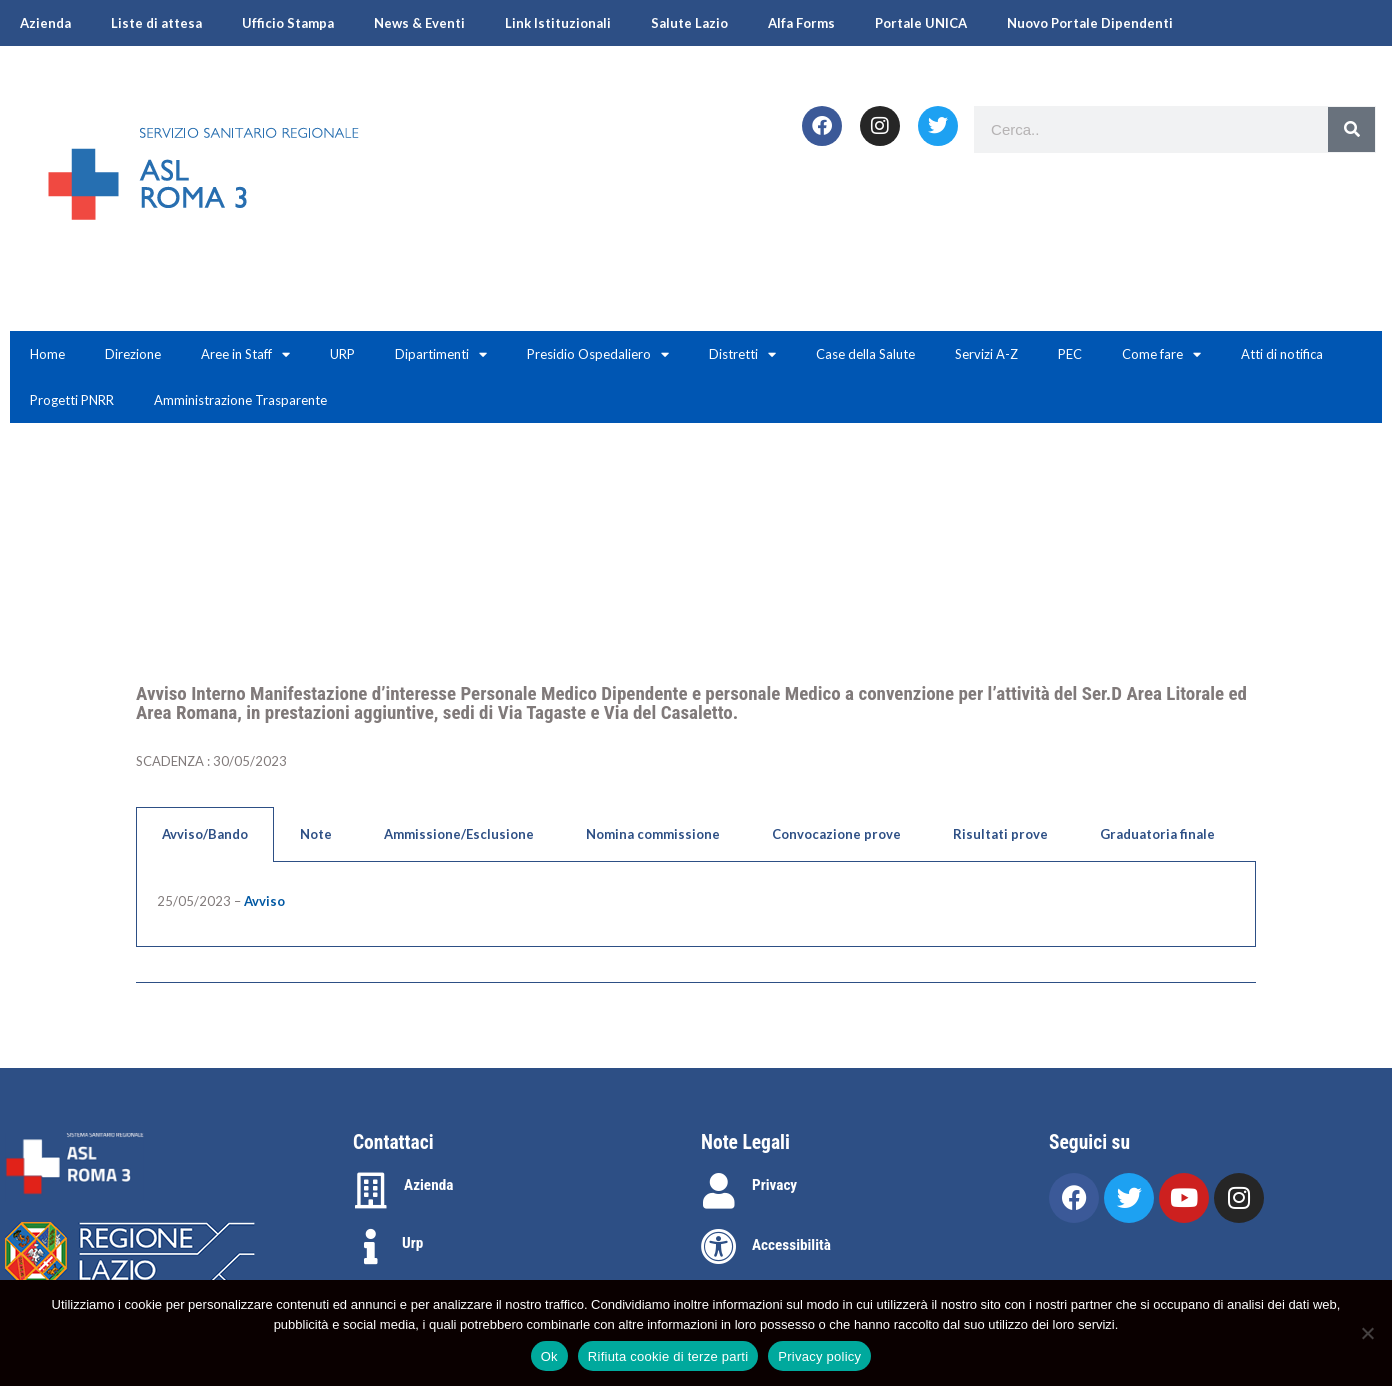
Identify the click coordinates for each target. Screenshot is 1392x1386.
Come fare (1161, 354)
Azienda (45, 23)
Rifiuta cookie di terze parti (668, 1356)
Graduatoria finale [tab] (1157, 834)
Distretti (742, 354)
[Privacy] (719, 1191)
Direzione (133, 354)
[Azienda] (371, 1191)
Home (47, 354)
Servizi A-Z (986, 354)
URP (342, 354)
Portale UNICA (921, 23)
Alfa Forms (801, 23)
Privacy (774, 1185)
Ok (549, 1356)
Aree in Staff (245, 354)
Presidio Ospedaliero (598, 354)
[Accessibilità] (719, 1247)
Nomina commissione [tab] (653, 834)
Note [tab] (316, 834)
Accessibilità (791, 1245)
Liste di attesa (156, 23)
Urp (412, 1243)
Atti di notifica (1282, 354)
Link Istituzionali (558, 23)
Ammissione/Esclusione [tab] (459, 834)
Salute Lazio (689, 23)
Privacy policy (819, 1356)
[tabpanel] (696, 905)
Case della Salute (865, 354)
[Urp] (371, 1247)
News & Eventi (419, 23)
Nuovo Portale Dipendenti (1090, 23)
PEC (1070, 354)
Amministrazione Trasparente (240, 400)
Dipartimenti (441, 354)
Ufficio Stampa (288, 23)
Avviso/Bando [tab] (205, 834)
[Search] (1351, 129)
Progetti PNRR (72, 400)
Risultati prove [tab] (1000, 834)
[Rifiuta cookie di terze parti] (1367, 1333)
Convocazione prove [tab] (836, 834)
